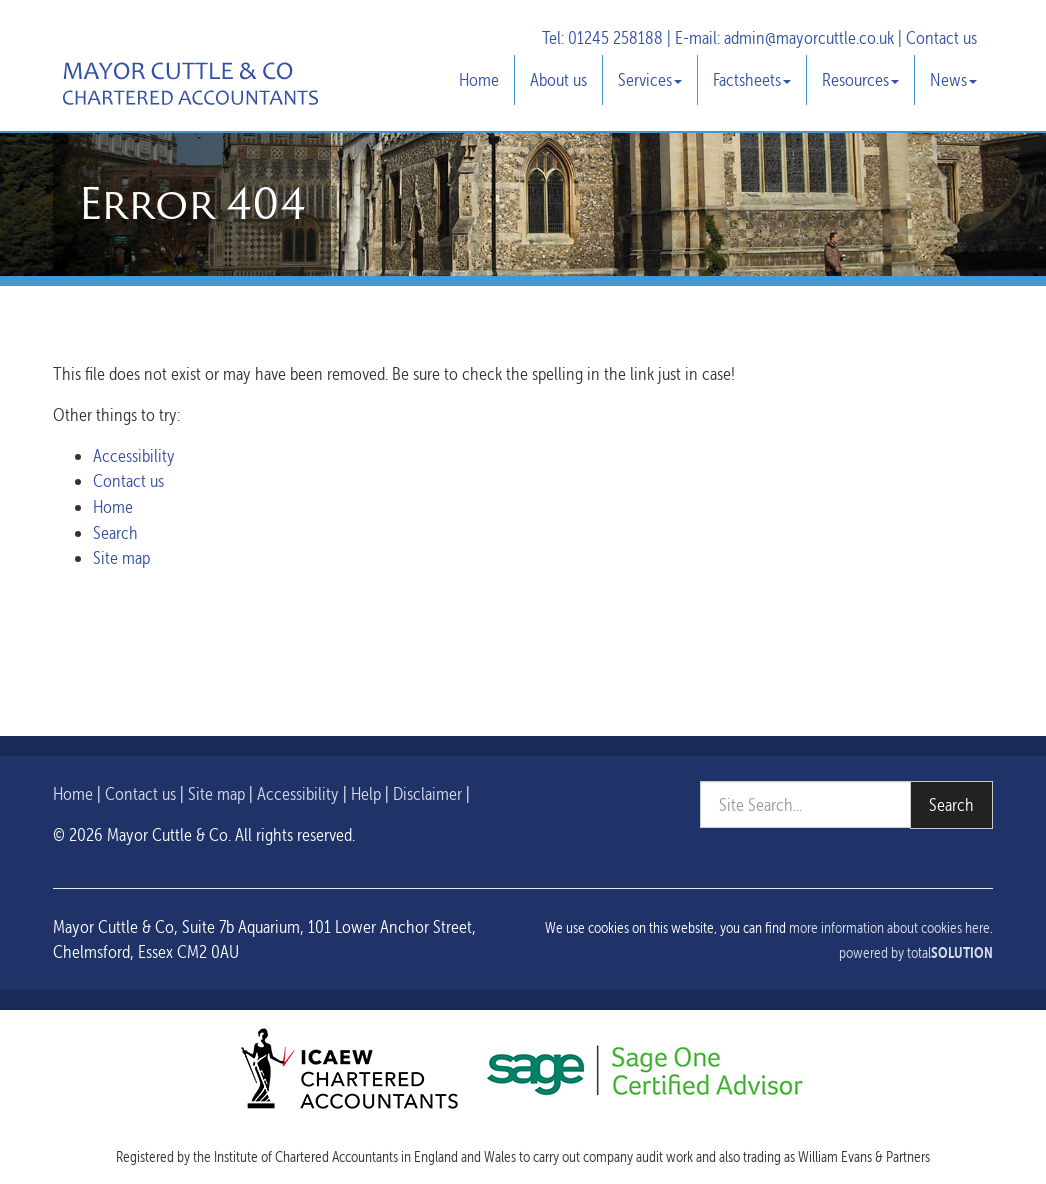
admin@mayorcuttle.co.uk (809, 37)
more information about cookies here (889, 928)
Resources (860, 79)
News (953, 79)
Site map (121, 557)
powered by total (916, 953)
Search (115, 532)
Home (479, 79)
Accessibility (134, 455)
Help (366, 793)
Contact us (941, 37)
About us (558, 79)
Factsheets (752, 79)
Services (650, 79)
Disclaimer (427, 793)
